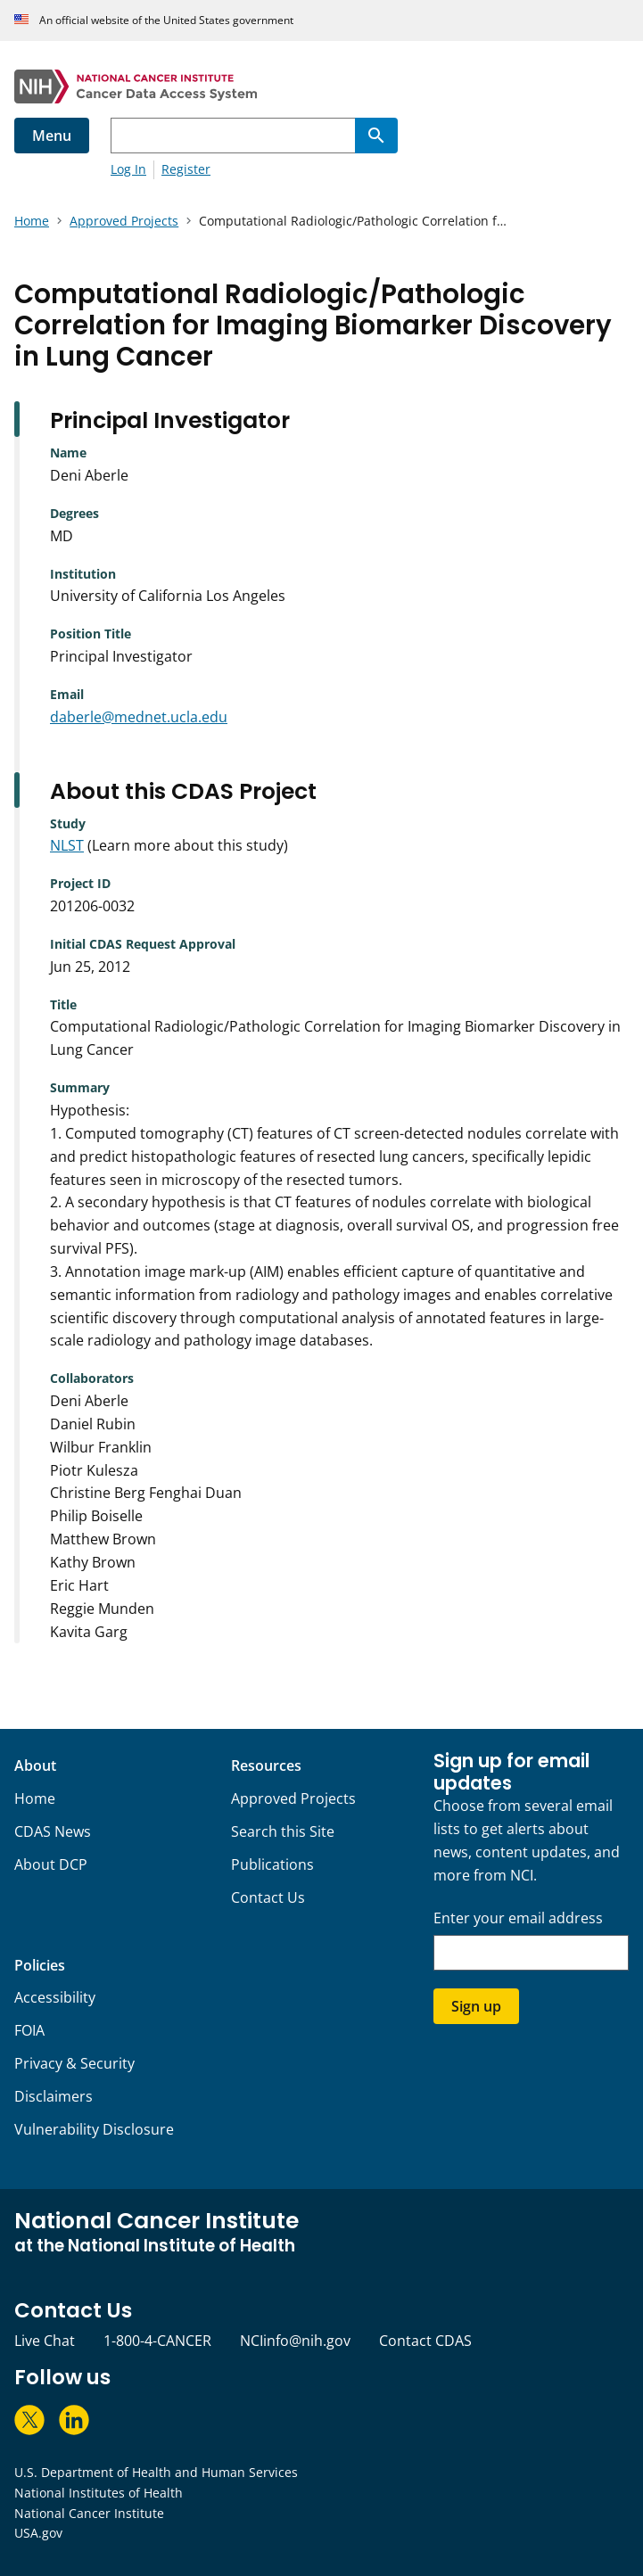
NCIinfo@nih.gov (295, 2340)
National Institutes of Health (98, 2492)
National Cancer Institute (89, 2513)
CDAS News (52, 1831)
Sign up (476, 2006)
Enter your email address (518, 1918)
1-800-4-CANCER (157, 2340)
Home (34, 1798)
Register (185, 168)
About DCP (50, 1864)
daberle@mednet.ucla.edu (138, 717)
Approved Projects (293, 1798)
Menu (51, 135)
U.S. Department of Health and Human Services (156, 2472)
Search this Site (282, 1831)
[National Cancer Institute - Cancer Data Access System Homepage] (321, 86)
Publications (272, 1864)
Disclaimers (53, 2096)
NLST (67, 845)
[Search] (376, 135)
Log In (128, 168)
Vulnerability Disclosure (94, 2129)
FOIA (29, 2030)
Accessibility (54, 1997)
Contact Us (268, 1897)
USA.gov (38, 2532)
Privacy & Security (74, 2063)
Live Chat (44, 2340)
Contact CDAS (425, 2340)
